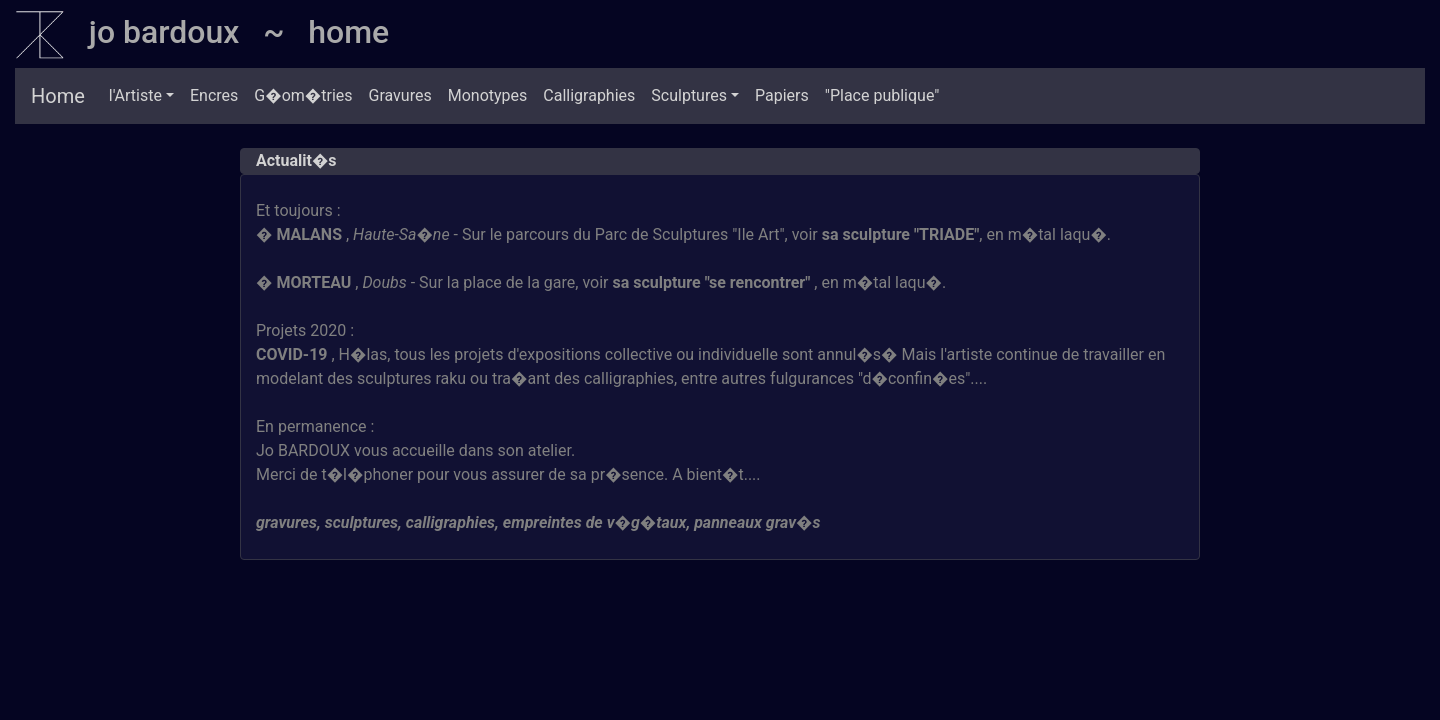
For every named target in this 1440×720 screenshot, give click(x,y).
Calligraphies (589, 95)
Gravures (400, 95)
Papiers (782, 95)
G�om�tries (303, 95)
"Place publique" (882, 95)
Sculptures (689, 95)
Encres (214, 95)
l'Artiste (135, 95)
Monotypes (488, 95)
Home (58, 96)
